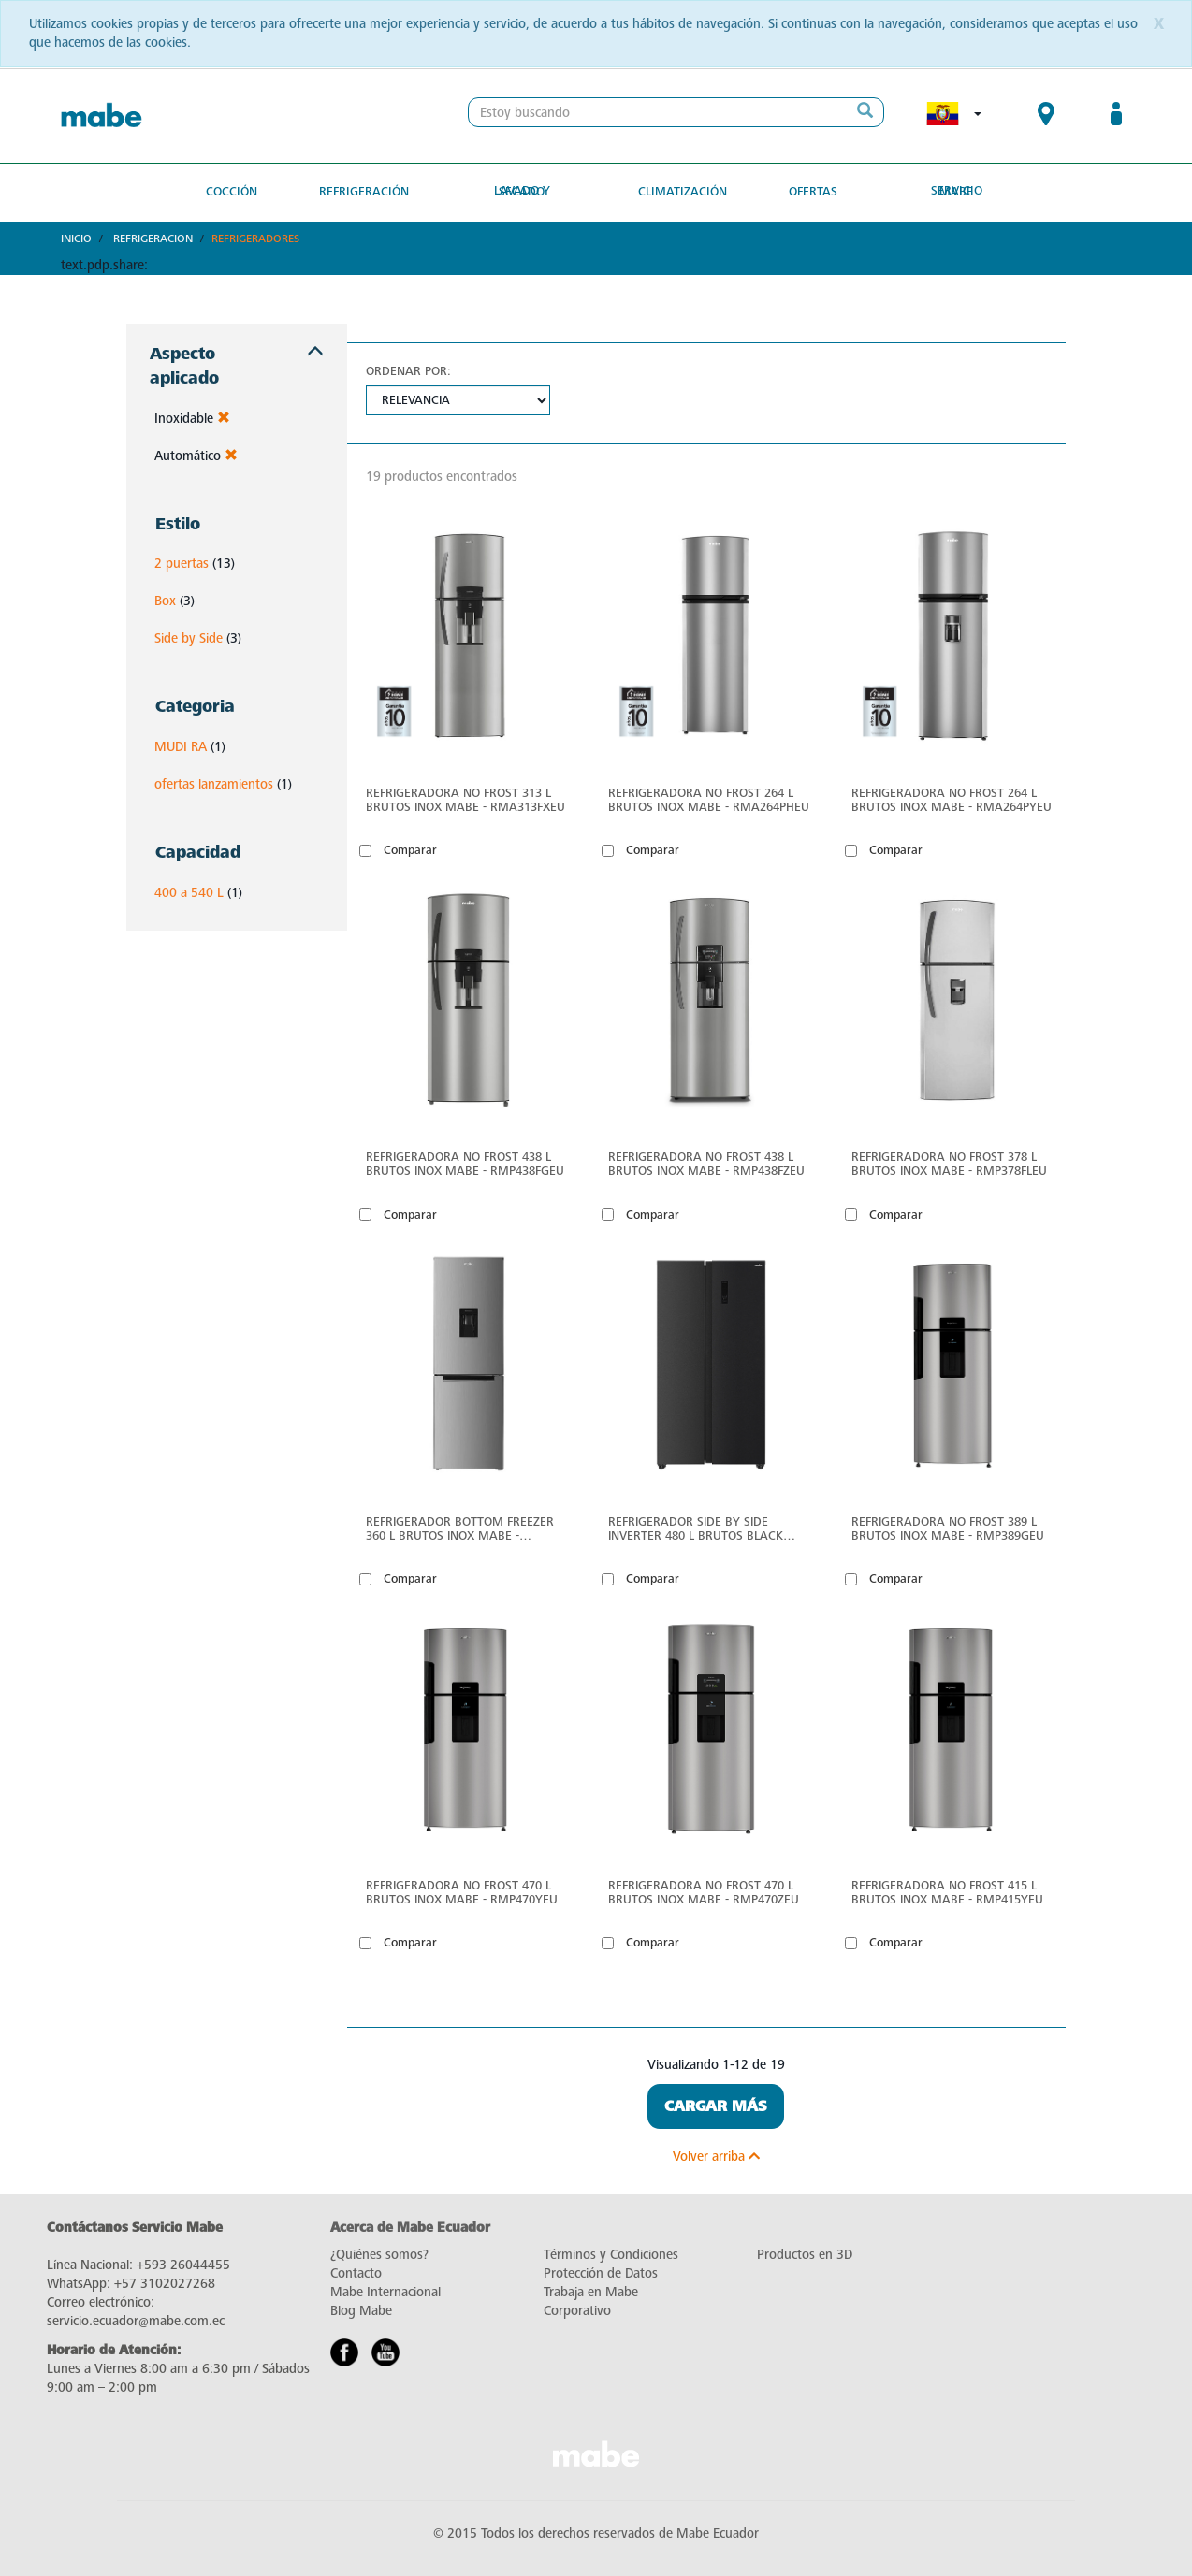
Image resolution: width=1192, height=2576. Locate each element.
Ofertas (809, 191)
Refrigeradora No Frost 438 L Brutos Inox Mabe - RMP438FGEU (465, 1164)
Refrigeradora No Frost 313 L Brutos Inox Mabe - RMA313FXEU (465, 800)
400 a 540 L (189, 892)
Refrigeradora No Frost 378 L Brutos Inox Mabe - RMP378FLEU (949, 1164)
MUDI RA (180, 746)
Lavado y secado (524, 191)
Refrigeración (367, 191)
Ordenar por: (408, 371)
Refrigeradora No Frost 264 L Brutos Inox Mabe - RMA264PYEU (951, 800)
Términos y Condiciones (611, 2255)
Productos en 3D (804, 2255)
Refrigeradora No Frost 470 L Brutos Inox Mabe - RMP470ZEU (703, 1892)
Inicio (76, 237)
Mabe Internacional (385, 2292)
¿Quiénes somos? (379, 2255)
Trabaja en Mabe (591, 2292)
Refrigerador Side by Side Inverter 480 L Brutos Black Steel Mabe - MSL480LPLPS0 (695, 1527)
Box (165, 601)
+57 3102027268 (164, 2284)
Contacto (356, 2273)
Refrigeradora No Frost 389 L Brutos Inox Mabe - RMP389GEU (947, 1527)
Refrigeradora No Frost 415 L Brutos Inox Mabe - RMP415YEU (947, 1892)
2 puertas (181, 564)
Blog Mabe (361, 2311)
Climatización (681, 191)
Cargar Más (715, 2106)
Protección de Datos (601, 2273)
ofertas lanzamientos (213, 783)
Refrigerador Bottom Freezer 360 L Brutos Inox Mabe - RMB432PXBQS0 (460, 1527)
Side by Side (188, 638)
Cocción (236, 191)
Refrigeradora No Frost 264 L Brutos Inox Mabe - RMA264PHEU (708, 800)
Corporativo (577, 2311)
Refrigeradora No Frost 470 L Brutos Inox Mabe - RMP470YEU (462, 1892)
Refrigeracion (153, 237)
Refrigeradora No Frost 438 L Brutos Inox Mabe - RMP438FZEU (706, 1164)
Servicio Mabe (952, 191)
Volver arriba (716, 2156)
